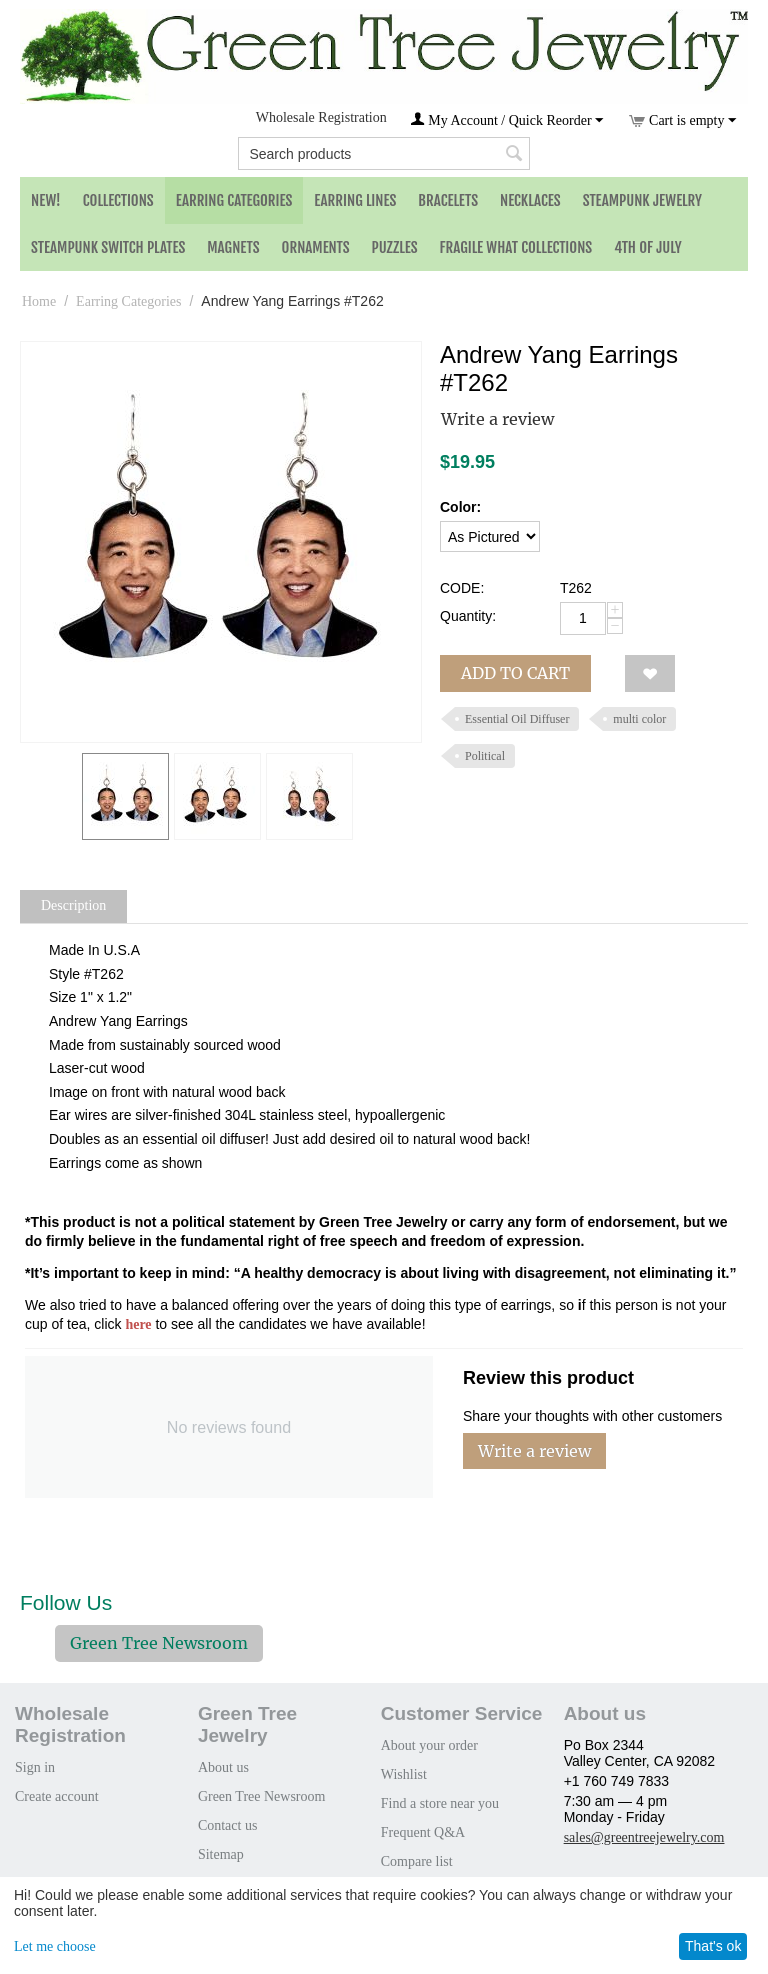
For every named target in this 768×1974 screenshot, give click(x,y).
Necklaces (530, 200)
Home (39, 301)
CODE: (462, 588)
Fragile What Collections (516, 247)
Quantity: (468, 616)
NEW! (46, 200)
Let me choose (55, 1946)
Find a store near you (440, 1803)
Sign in (35, 1767)
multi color (639, 719)
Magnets (233, 247)
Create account (57, 1796)
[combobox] (383, 153)
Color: (460, 507)
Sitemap (221, 1854)
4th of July (648, 247)
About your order (429, 1745)
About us (223, 1767)
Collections (118, 200)
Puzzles (395, 247)
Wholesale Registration (321, 117)
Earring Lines (355, 200)
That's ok (713, 1946)
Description (73, 905)
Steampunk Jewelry (642, 200)
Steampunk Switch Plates (108, 247)
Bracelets (448, 200)
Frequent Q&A (423, 1832)
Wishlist (404, 1774)
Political (485, 756)
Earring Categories (234, 200)
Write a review (497, 419)
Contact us (228, 1825)
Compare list (417, 1861)
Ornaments (316, 247)
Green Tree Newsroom (159, 1643)
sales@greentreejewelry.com (644, 1837)
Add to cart (515, 673)
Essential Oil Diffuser (517, 719)
